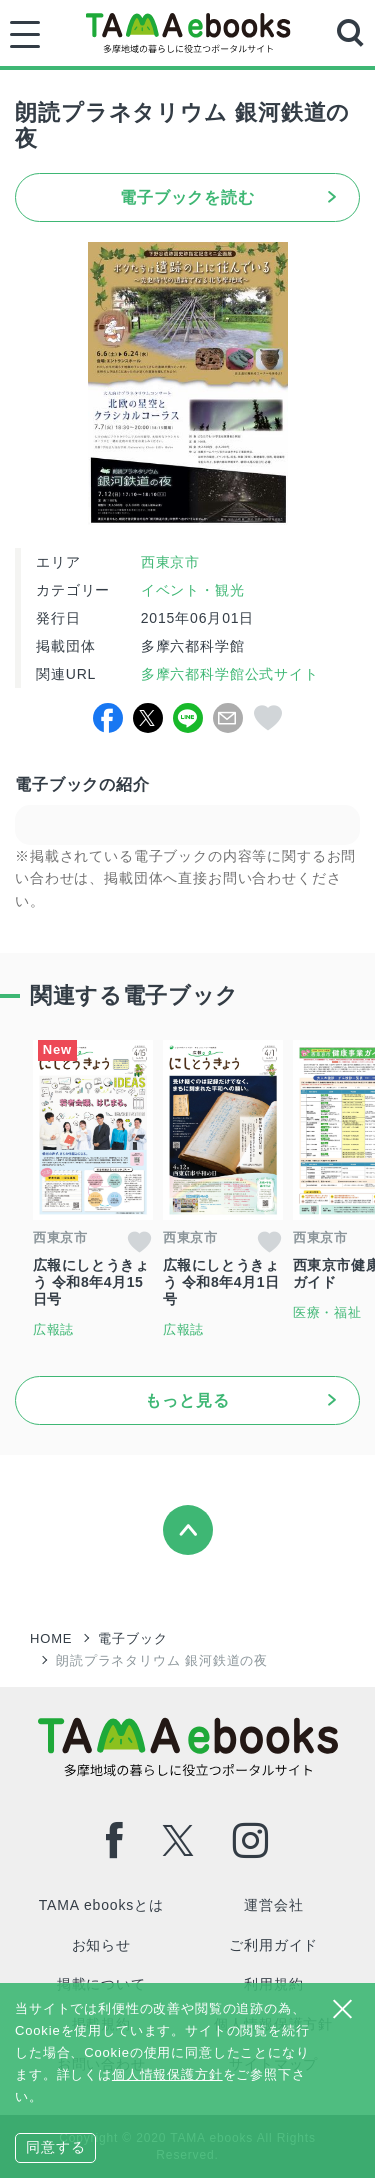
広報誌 (54, 1329)
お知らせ (101, 1945)
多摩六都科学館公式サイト (227, 674)
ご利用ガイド (273, 1945)
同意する (55, 2147)
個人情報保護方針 (167, 2074)
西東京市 (170, 562)
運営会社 (273, 1905)
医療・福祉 (327, 1312)
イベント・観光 (193, 590)
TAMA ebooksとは (101, 1905)
